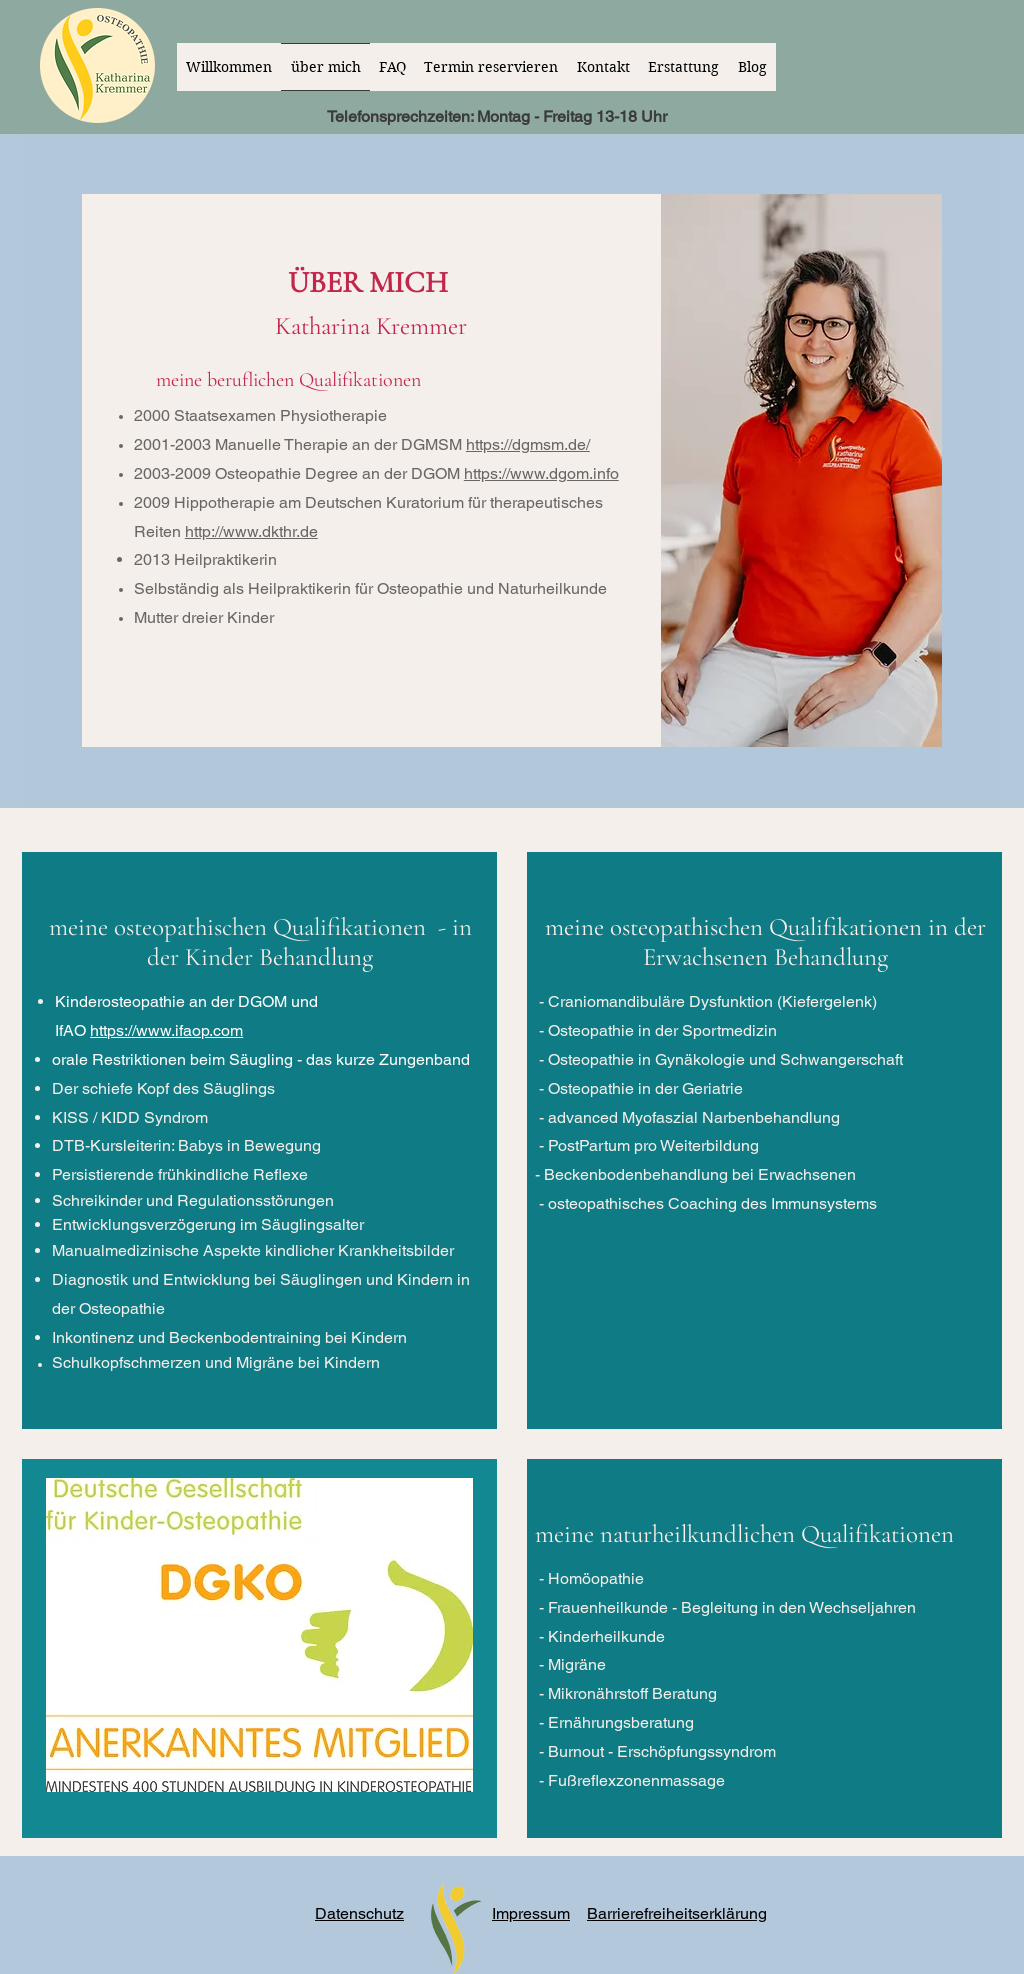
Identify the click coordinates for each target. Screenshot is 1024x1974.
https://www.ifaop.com (166, 1030)
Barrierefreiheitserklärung (677, 1913)
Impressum (531, 1913)
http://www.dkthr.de (251, 531)
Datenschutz (359, 1913)
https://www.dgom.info (541, 473)
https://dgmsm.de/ (528, 444)
